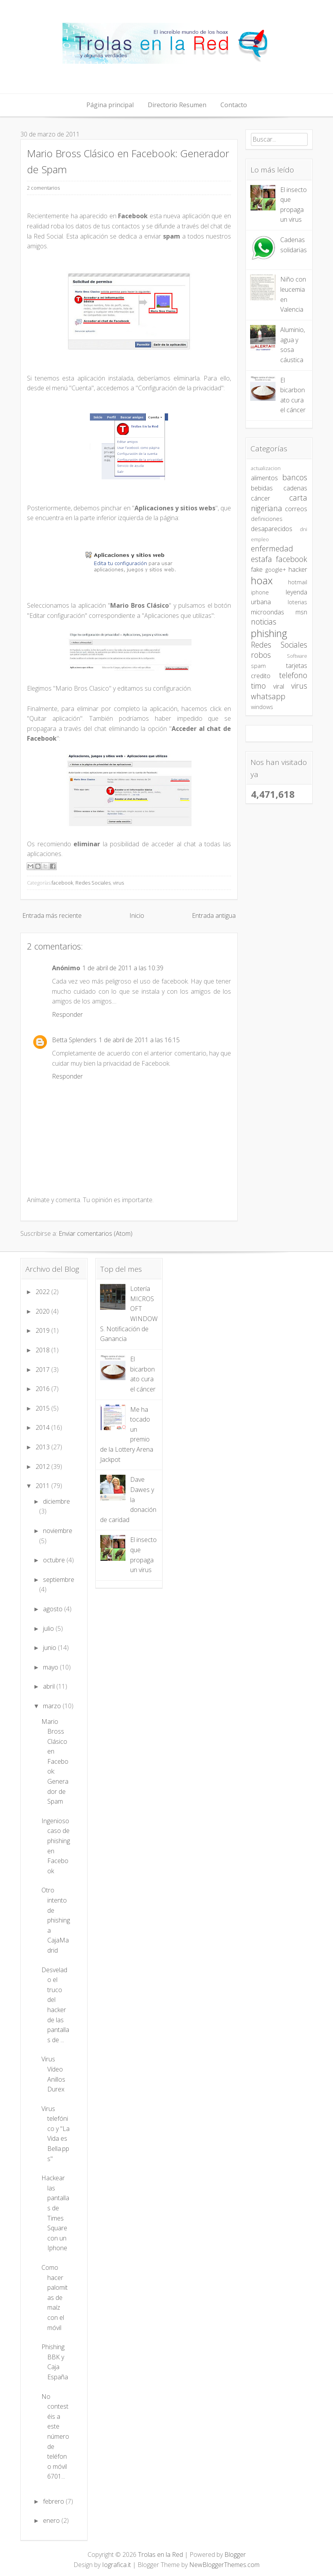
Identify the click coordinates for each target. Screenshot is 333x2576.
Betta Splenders (74, 1040)
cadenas (295, 488)
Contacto (233, 105)
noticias (263, 621)
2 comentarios (43, 187)
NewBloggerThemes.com (224, 2564)
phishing (269, 633)
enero (52, 2520)
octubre (54, 1560)
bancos (294, 477)
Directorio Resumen (177, 105)
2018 (43, 1350)
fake (257, 569)
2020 (43, 1311)
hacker (297, 569)
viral (278, 686)
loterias (297, 602)
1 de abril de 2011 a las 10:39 (122, 968)
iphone (260, 592)
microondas (267, 612)
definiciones (267, 518)
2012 (43, 1466)
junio (50, 1647)
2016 (43, 1388)
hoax (262, 580)
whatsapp (268, 696)
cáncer (260, 498)
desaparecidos (271, 528)
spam (258, 666)
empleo (260, 539)
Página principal (110, 105)
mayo (51, 1667)
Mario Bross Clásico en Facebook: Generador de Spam (54, 1761)
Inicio (136, 915)
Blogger (235, 2554)
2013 (43, 1447)
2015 (43, 1408)
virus (118, 882)
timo (258, 685)
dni (303, 529)
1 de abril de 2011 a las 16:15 (139, 1040)
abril (49, 1686)
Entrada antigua (214, 915)
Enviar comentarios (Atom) (95, 1233)
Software (297, 655)
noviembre (57, 1530)
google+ (275, 569)
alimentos (264, 478)
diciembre (56, 1501)
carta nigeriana (279, 502)
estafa (261, 559)
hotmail (297, 582)
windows (262, 707)
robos (261, 655)
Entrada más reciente (52, 915)
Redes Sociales (93, 882)
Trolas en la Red (160, 2554)
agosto (53, 1609)
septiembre (58, 1579)
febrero (54, 2501)
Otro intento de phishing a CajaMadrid (55, 1920)
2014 (43, 1427)
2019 (43, 1330)
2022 (43, 1291)
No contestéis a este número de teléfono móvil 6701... (55, 2436)
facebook (62, 882)
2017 (43, 1369)
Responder (67, 1014)
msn (301, 612)
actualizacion (266, 468)
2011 (43, 1485)
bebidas (262, 488)
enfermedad (272, 548)
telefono (293, 675)
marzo (53, 1706)
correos (296, 508)
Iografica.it (116, 2564)
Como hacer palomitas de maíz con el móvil (54, 2297)
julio (49, 1628)
